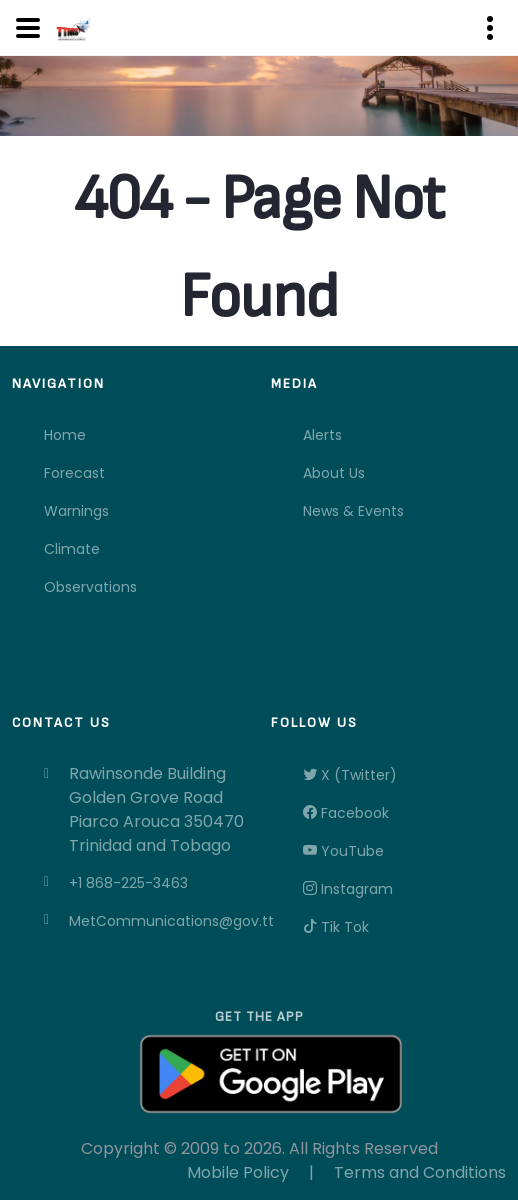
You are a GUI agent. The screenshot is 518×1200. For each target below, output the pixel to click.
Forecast (74, 473)
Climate (72, 549)
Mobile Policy (238, 1172)
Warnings (76, 511)
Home (65, 435)
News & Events (353, 511)
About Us (334, 473)
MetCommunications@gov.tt (158, 921)
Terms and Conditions (420, 1172)
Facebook (346, 813)
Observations (90, 587)
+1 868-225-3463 (128, 883)
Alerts (322, 435)
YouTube (343, 851)
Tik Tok (336, 927)
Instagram (348, 889)
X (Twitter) (350, 775)
